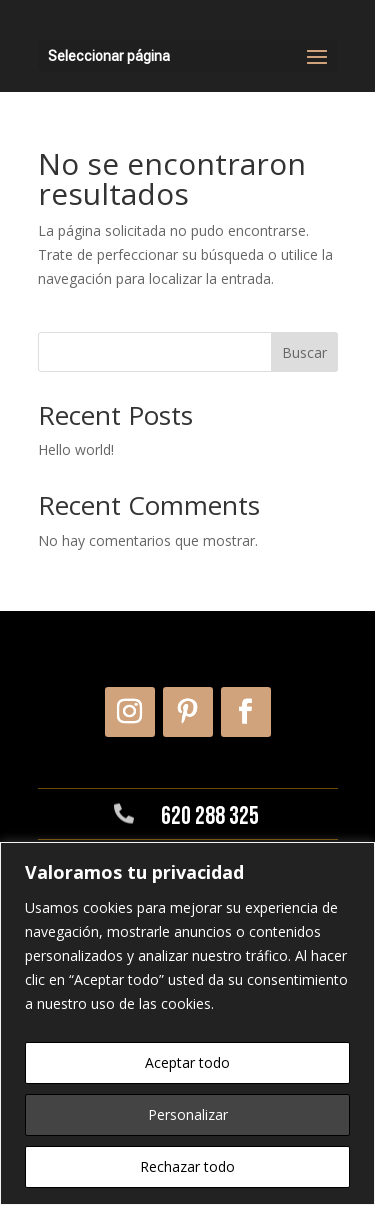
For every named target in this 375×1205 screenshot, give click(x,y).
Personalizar (188, 1114)
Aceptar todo (187, 1062)
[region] (187, 1023)
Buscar (304, 352)
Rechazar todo (187, 1166)
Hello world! (76, 449)
